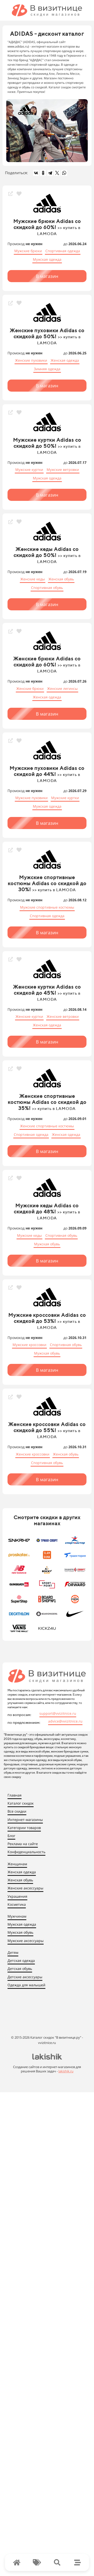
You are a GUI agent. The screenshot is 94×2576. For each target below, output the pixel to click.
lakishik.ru (65, 2071)
